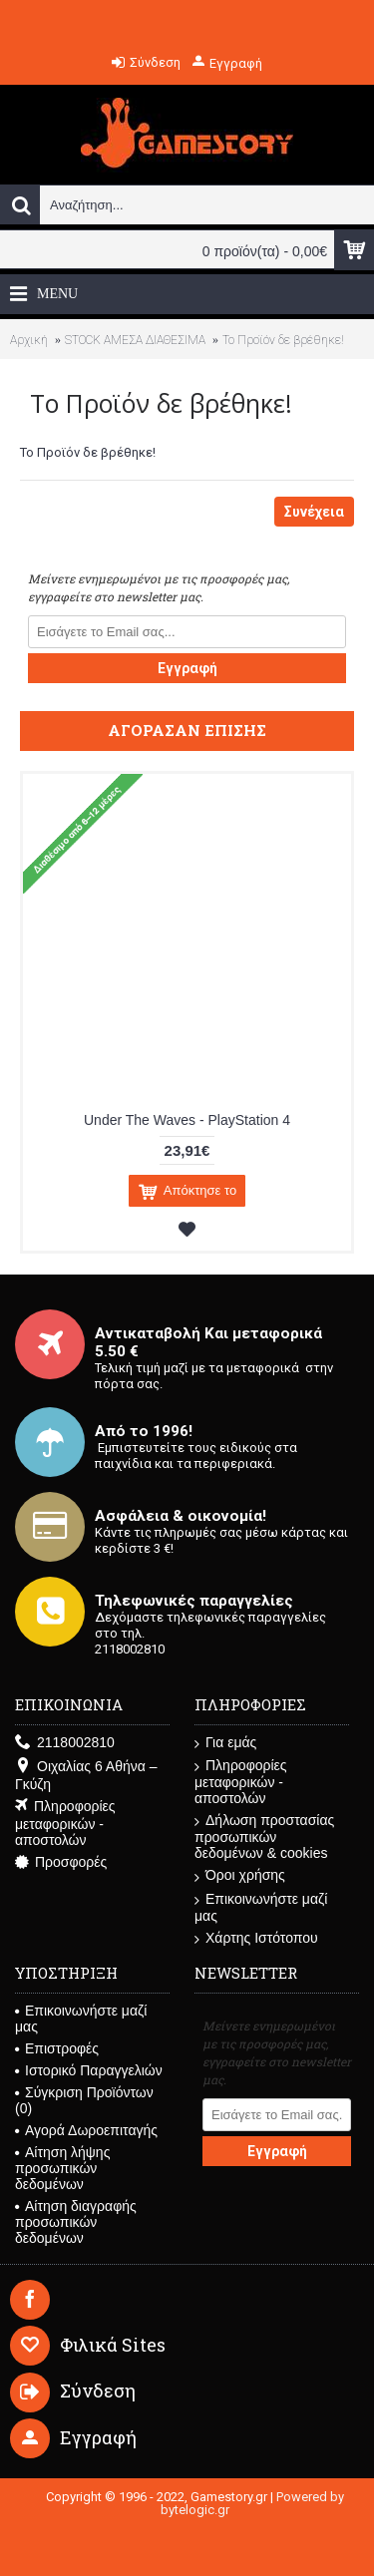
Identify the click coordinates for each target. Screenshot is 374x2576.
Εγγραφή (187, 668)
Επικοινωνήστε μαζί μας (260, 1907)
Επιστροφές (57, 2048)
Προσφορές (61, 1862)
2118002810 (65, 1742)
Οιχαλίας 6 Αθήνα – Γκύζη (86, 1775)
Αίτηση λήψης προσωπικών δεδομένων (62, 2168)
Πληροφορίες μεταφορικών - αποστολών (65, 1823)
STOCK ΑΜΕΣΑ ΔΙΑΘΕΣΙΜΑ (135, 340)
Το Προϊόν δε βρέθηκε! (283, 340)
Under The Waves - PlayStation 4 (187, 1120)
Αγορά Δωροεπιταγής (86, 2130)
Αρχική (29, 340)
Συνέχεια (314, 512)
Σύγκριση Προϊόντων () (84, 2100)
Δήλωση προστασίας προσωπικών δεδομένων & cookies (264, 1836)
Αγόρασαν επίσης (187, 730)
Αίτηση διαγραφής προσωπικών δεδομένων (76, 2222)
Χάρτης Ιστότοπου (256, 1938)
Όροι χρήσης (239, 1875)
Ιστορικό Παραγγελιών (89, 2070)
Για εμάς (225, 1742)
